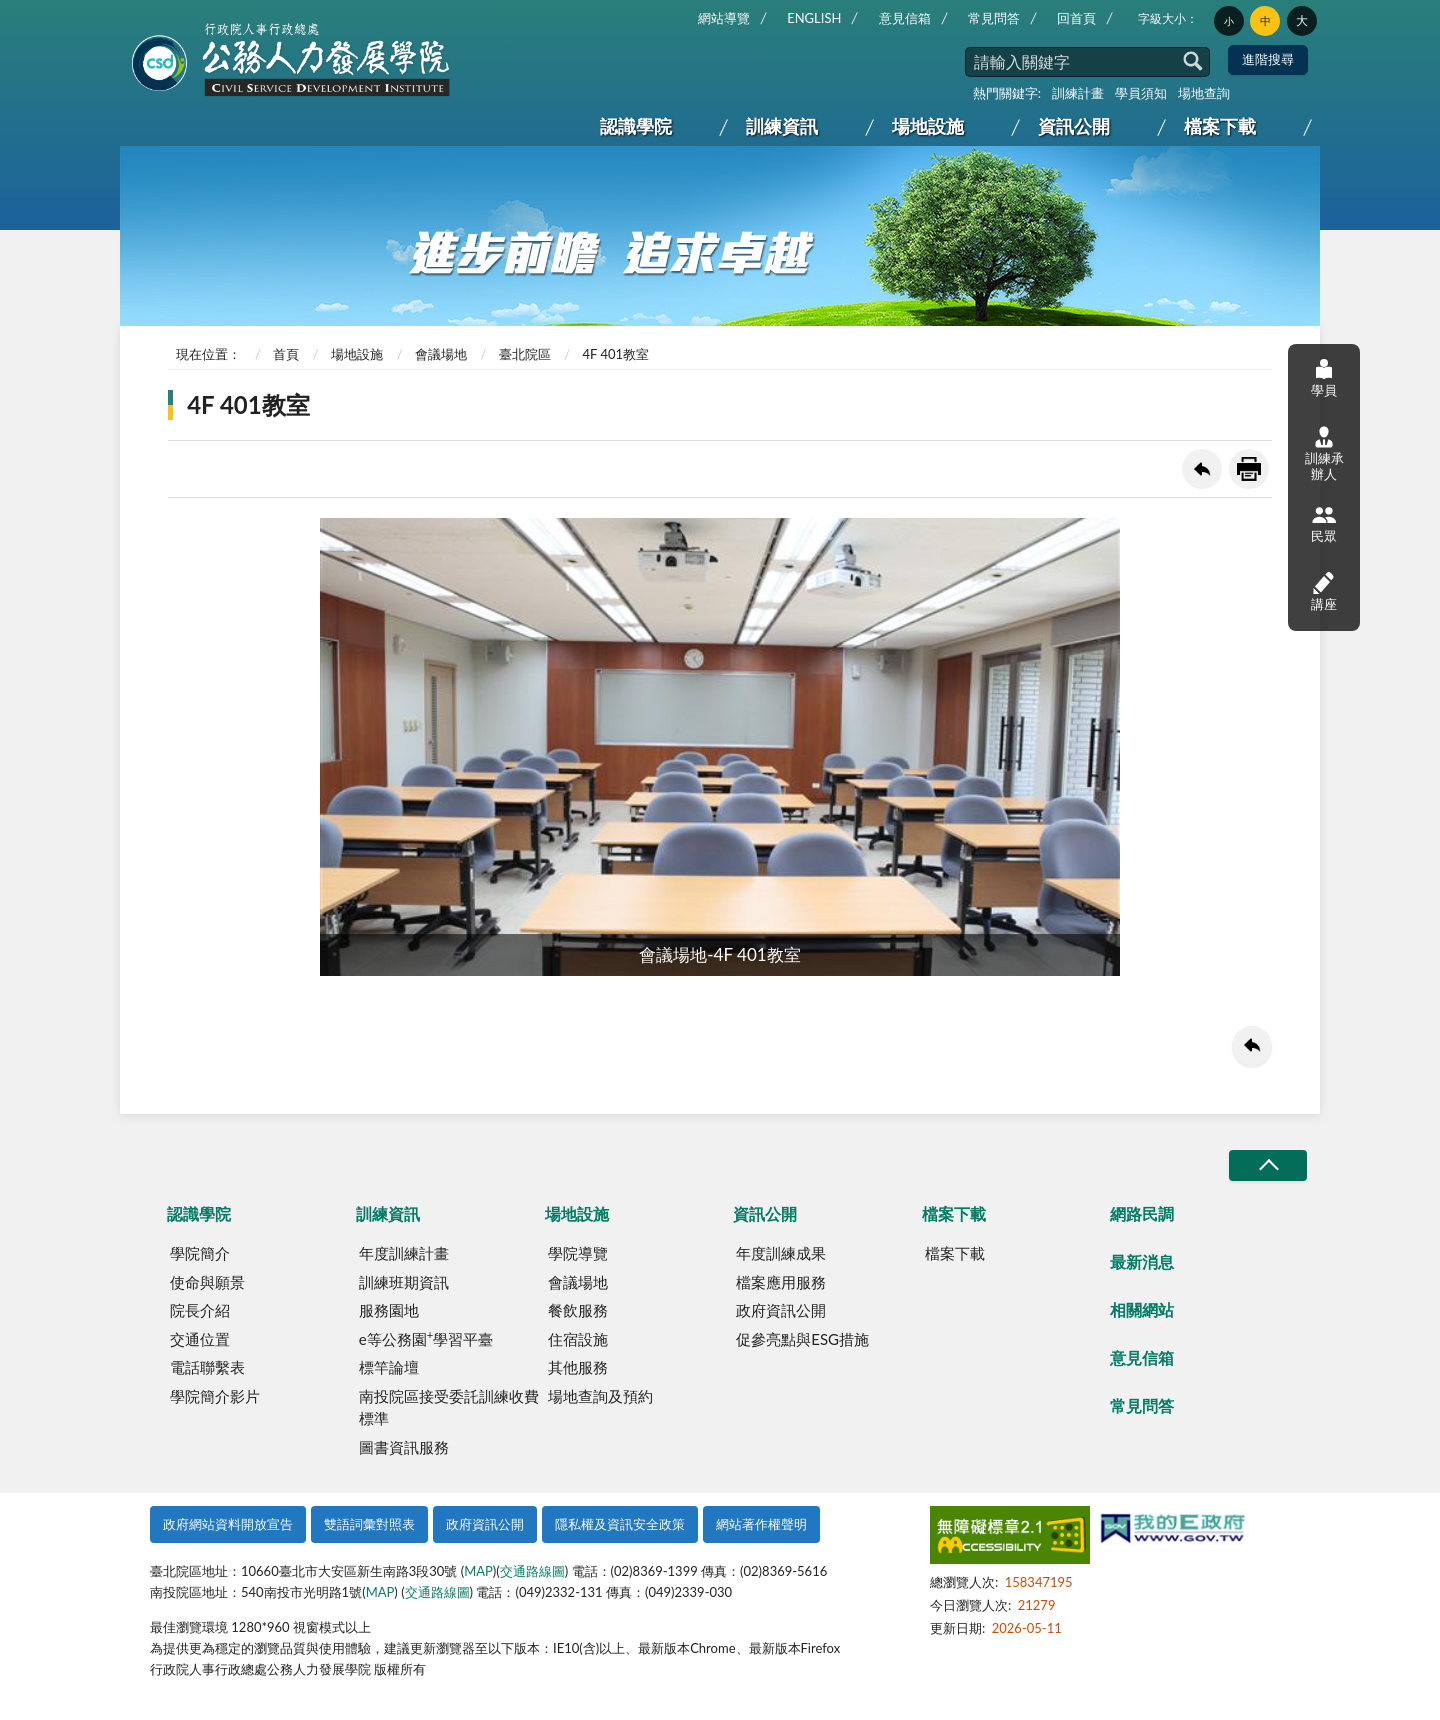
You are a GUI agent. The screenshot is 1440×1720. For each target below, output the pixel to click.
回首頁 (1076, 18)
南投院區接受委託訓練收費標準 (449, 1407)
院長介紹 (200, 1310)
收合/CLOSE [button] (1268, 1165)
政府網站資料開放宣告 (228, 1524)
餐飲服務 (578, 1310)
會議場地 (441, 354)
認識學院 (636, 126)
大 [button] (1302, 20)
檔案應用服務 (781, 1282)
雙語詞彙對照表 (369, 1524)
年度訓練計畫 (404, 1253)
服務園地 (389, 1310)
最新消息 (1142, 1261)
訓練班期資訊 (404, 1282)
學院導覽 (578, 1253)
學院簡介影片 (215, 1396)
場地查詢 (1204, 93)
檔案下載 (1220, 126)
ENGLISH (814, 18)
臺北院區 (525, 354)
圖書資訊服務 (404, 1447)
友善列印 (1249, 469)
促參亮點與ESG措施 (802, 1339)
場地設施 (928, 126)
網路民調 (1142, 1213)
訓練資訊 (782, 126)
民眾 (1324, 523)
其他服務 (578, 1367)
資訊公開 (1074, 126)
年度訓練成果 (781, 1253)
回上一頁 (1202, 469)
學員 (1324, 377)
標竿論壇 (389, 1367)
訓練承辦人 (1324, 454)
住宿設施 (578, 1339)
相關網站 (1142, 1309)
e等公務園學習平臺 (426, 1338)
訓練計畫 (1078, 93)
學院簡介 (200, 1253)
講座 (1324, 590)
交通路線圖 (532, 1571)
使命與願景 (207, 1282)
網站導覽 (724, 18)
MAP (478, 1571)
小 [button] (1229, 21)
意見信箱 (905, 18)
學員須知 (1141, 93)
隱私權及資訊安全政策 (620, 1524)
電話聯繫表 (207, 1367)
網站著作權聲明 (761, 1524)
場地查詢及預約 (600, 1396)
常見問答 (994, 18)
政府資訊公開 (781, 1310)
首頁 (286, 354)
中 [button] (1265, 21)
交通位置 (200, 1339)
